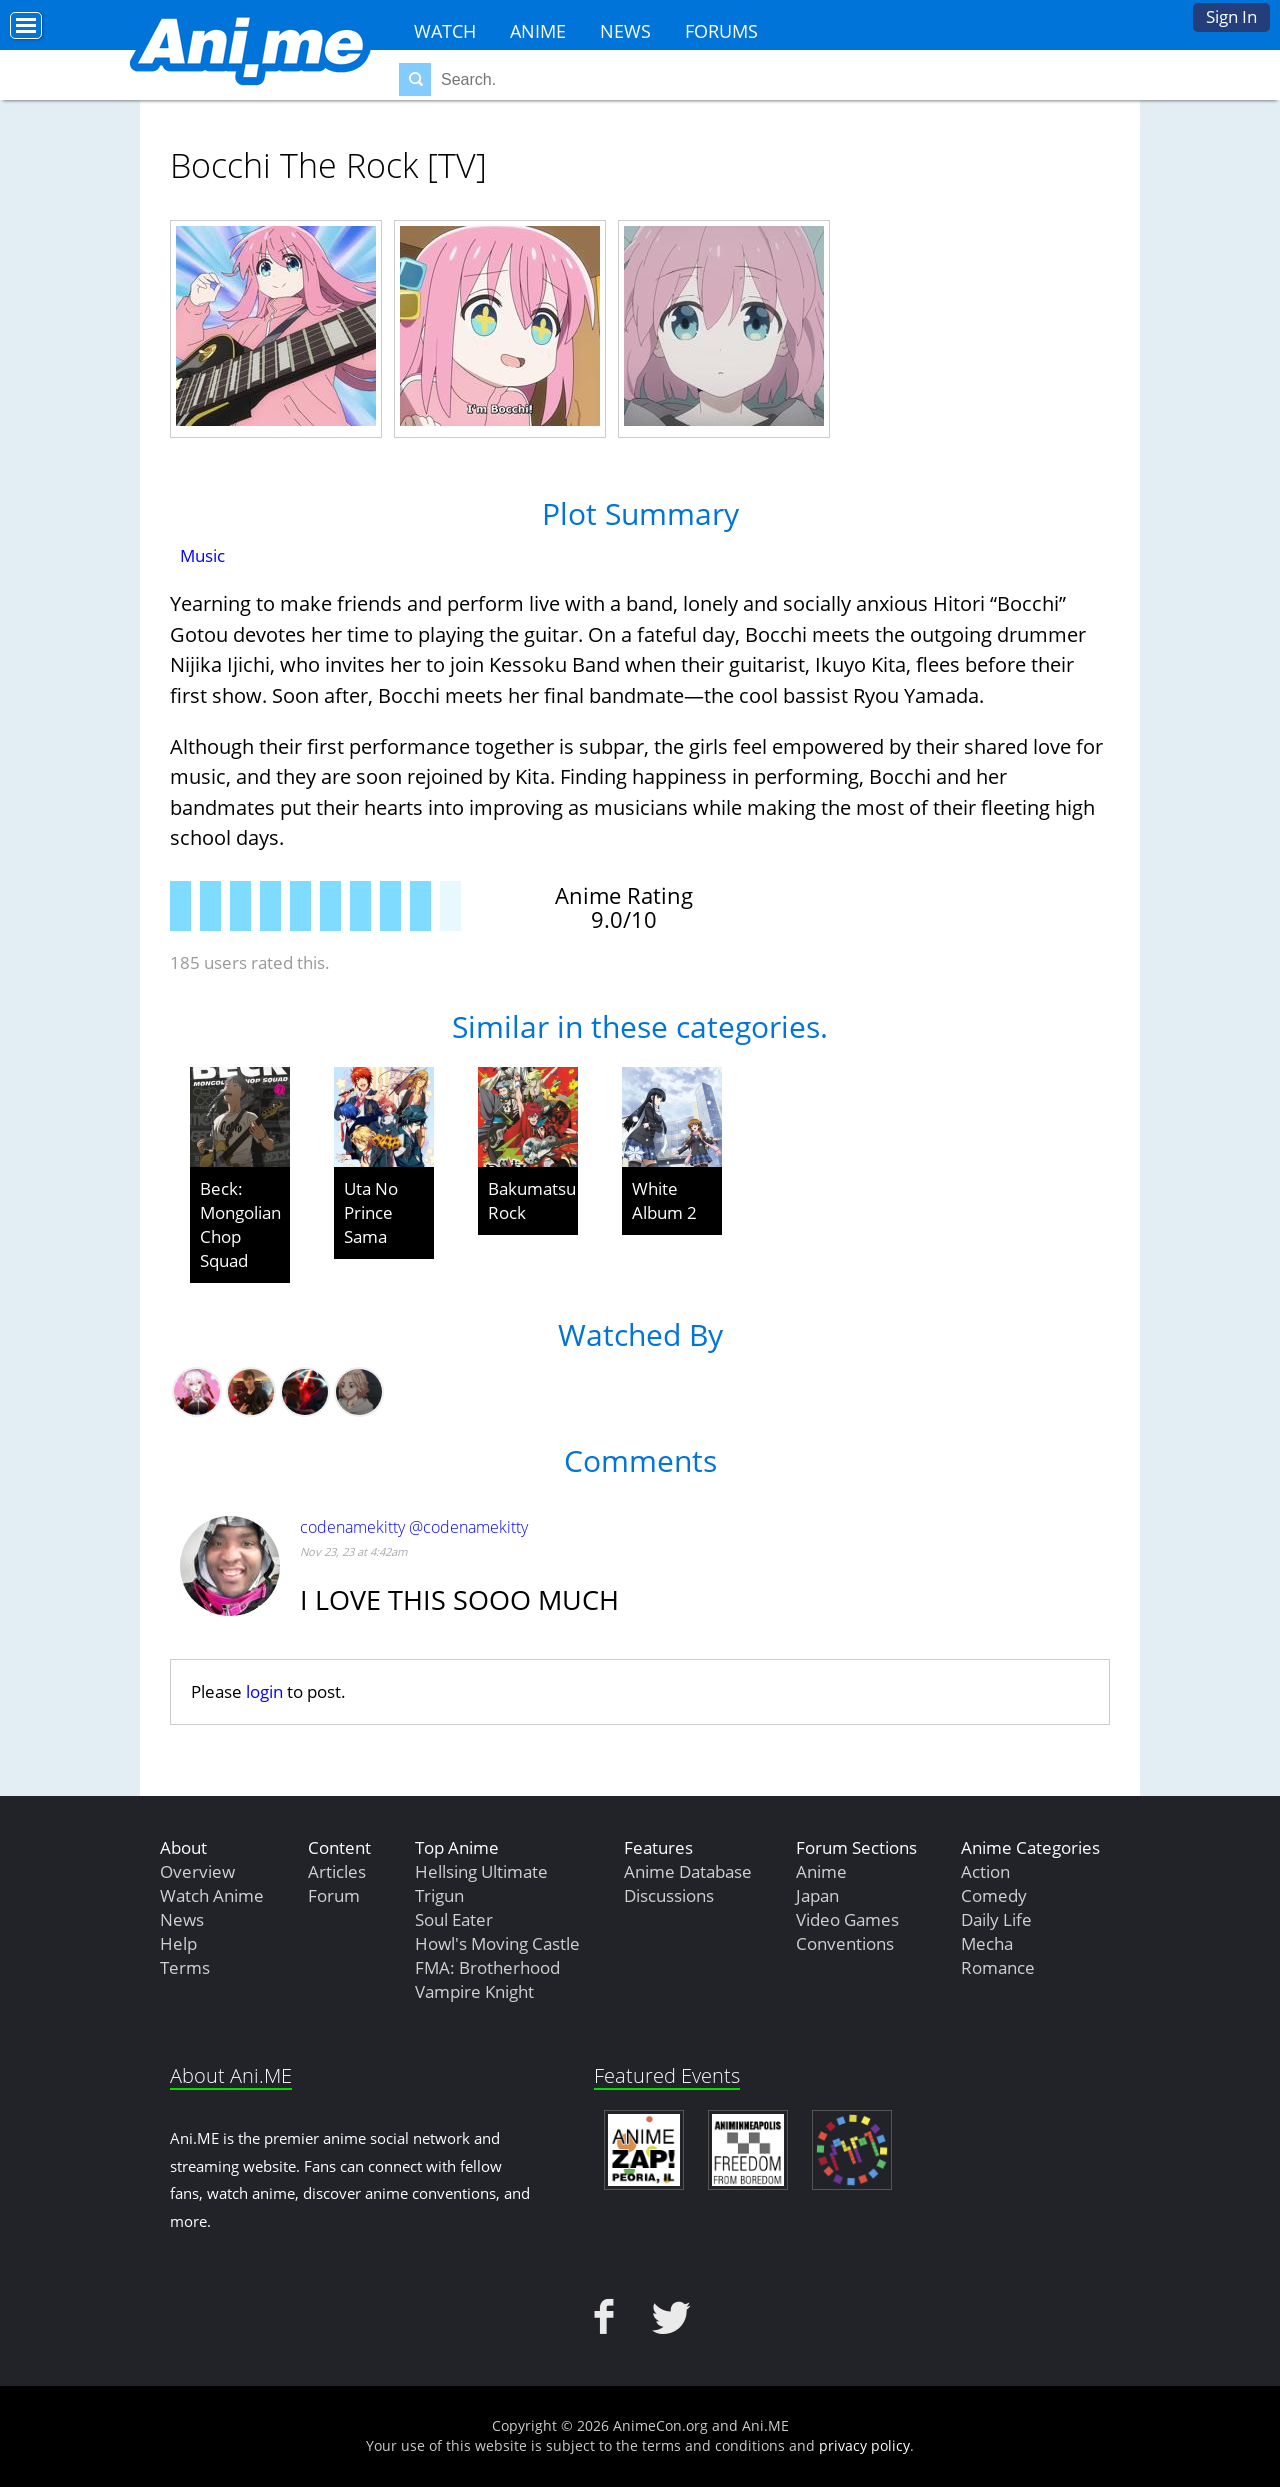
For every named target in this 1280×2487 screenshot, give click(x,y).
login (264, 1691)
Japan (817, 1895)
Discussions (669, 1895)
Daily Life (996, 1919)
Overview (197, 1871)
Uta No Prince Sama (371, 1212)
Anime (538, 31)
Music (202, 555)
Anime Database (688, 1871)
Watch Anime (212, 1895)
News (625, 31)
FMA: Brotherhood (487, 1967)
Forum (334, 1895)
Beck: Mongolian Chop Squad (240, 1224)
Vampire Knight (474, 1991)
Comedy (994, 1895)
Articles (337, 1871)
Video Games (847, 1919)
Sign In (1231, 16)
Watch (445, 31)
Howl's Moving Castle (497, 1943)
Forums (721, 31)
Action (985, 1871)
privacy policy (864, 2445)
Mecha (987, 1943)
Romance (998, 1967)
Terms (185, 1967)
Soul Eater (454, 1919)
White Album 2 (664, 1200)
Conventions (845, 1943)
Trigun (439, 1895)
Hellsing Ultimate (481, 1871)
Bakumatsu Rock (532, 1200)
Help (178, 1943)
